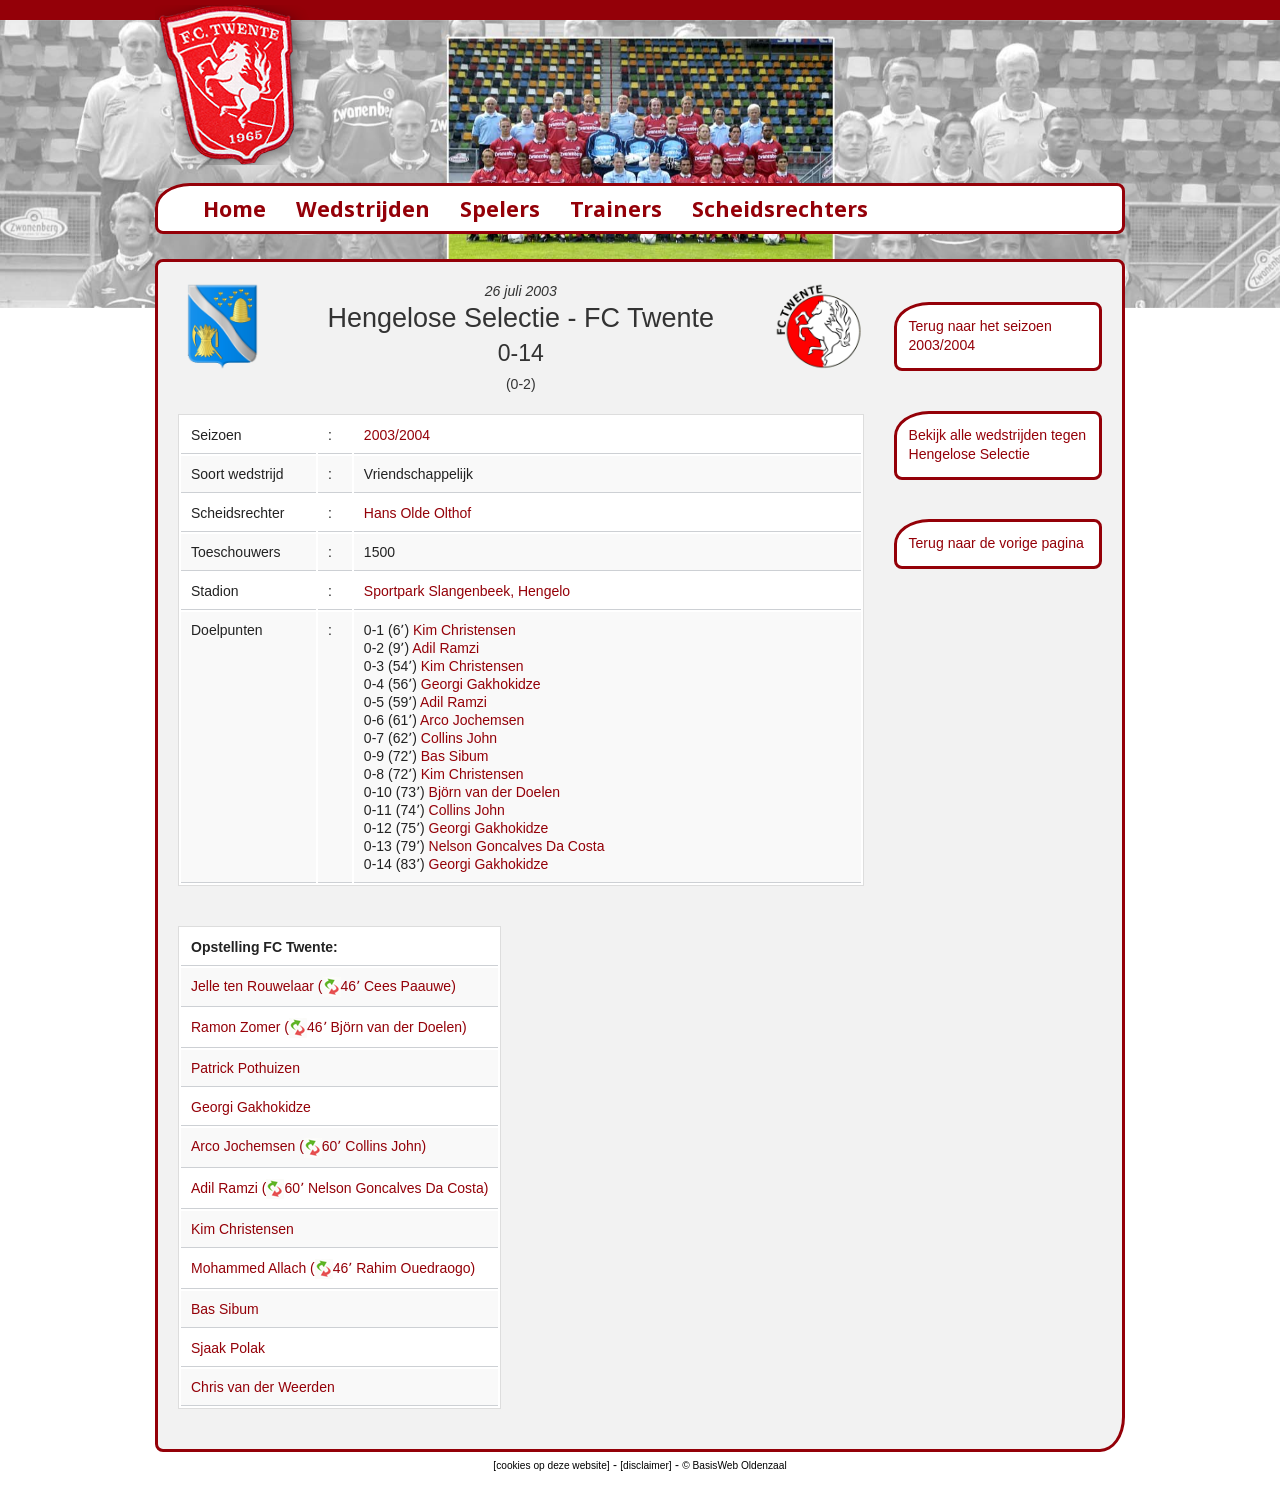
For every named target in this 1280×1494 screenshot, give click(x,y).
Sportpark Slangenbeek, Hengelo (467, 591)
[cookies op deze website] (551, 1465)
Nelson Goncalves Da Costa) (398, 1188)
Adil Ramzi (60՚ (249, 1188)
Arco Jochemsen (472, 720)
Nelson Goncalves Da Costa (517, 846)
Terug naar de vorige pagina (996, 543)
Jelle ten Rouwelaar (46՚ (277, 986)
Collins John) (385, 1146)
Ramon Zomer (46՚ (261, 1027)
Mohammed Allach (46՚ (273, 1268)
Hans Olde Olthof (417, 513)
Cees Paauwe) (410, 986)
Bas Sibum (455, 756)
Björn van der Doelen (495, 792)
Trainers (616, 208)
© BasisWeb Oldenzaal (734, 1465)
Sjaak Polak (228, 1348)
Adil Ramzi (445, 648)
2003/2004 (397, 435)
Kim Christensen (464, 630)
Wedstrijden (363, 208)
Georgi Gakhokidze (481, 684)
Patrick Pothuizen (245, 1068)
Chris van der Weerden (263, 1387)
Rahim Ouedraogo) (415, 1268)
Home (234, 208)
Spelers (500, 208)
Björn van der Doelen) (399, 1027)
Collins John (459, 738)
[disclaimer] (645, 1465)
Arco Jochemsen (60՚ (268, 1146)
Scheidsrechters (780, 208)
